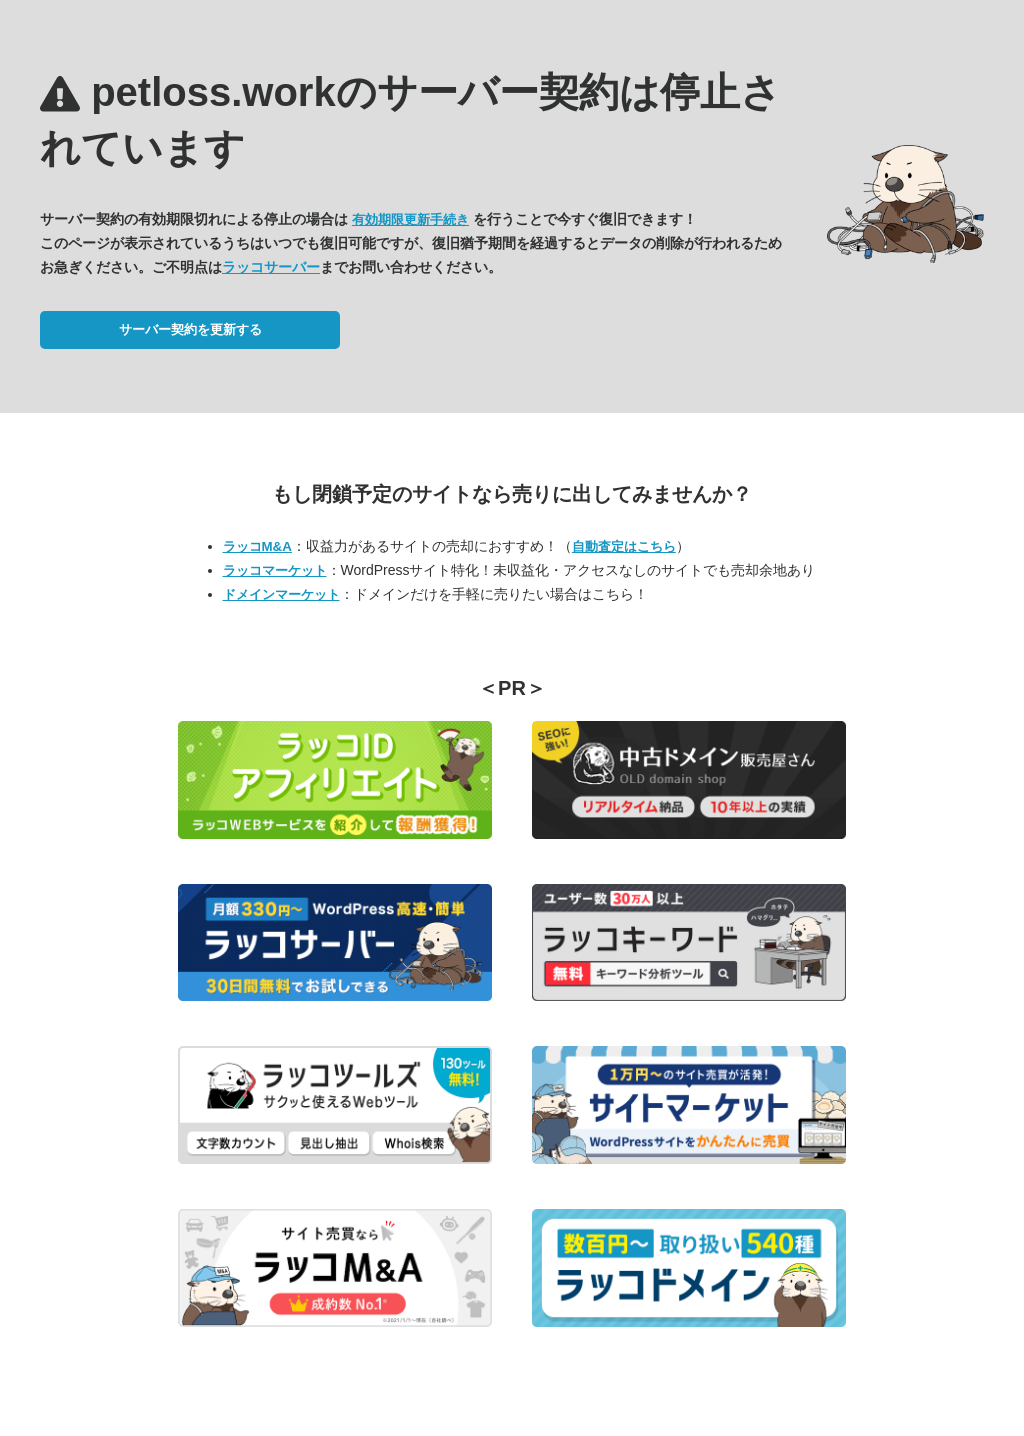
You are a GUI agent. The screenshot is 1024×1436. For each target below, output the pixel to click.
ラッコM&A (257, 546)
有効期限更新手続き (410, 219)
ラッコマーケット (275, 570)
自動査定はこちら (624, 546)
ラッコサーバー (271, 267)
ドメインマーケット (281, 594)
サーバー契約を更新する (190, 329)
